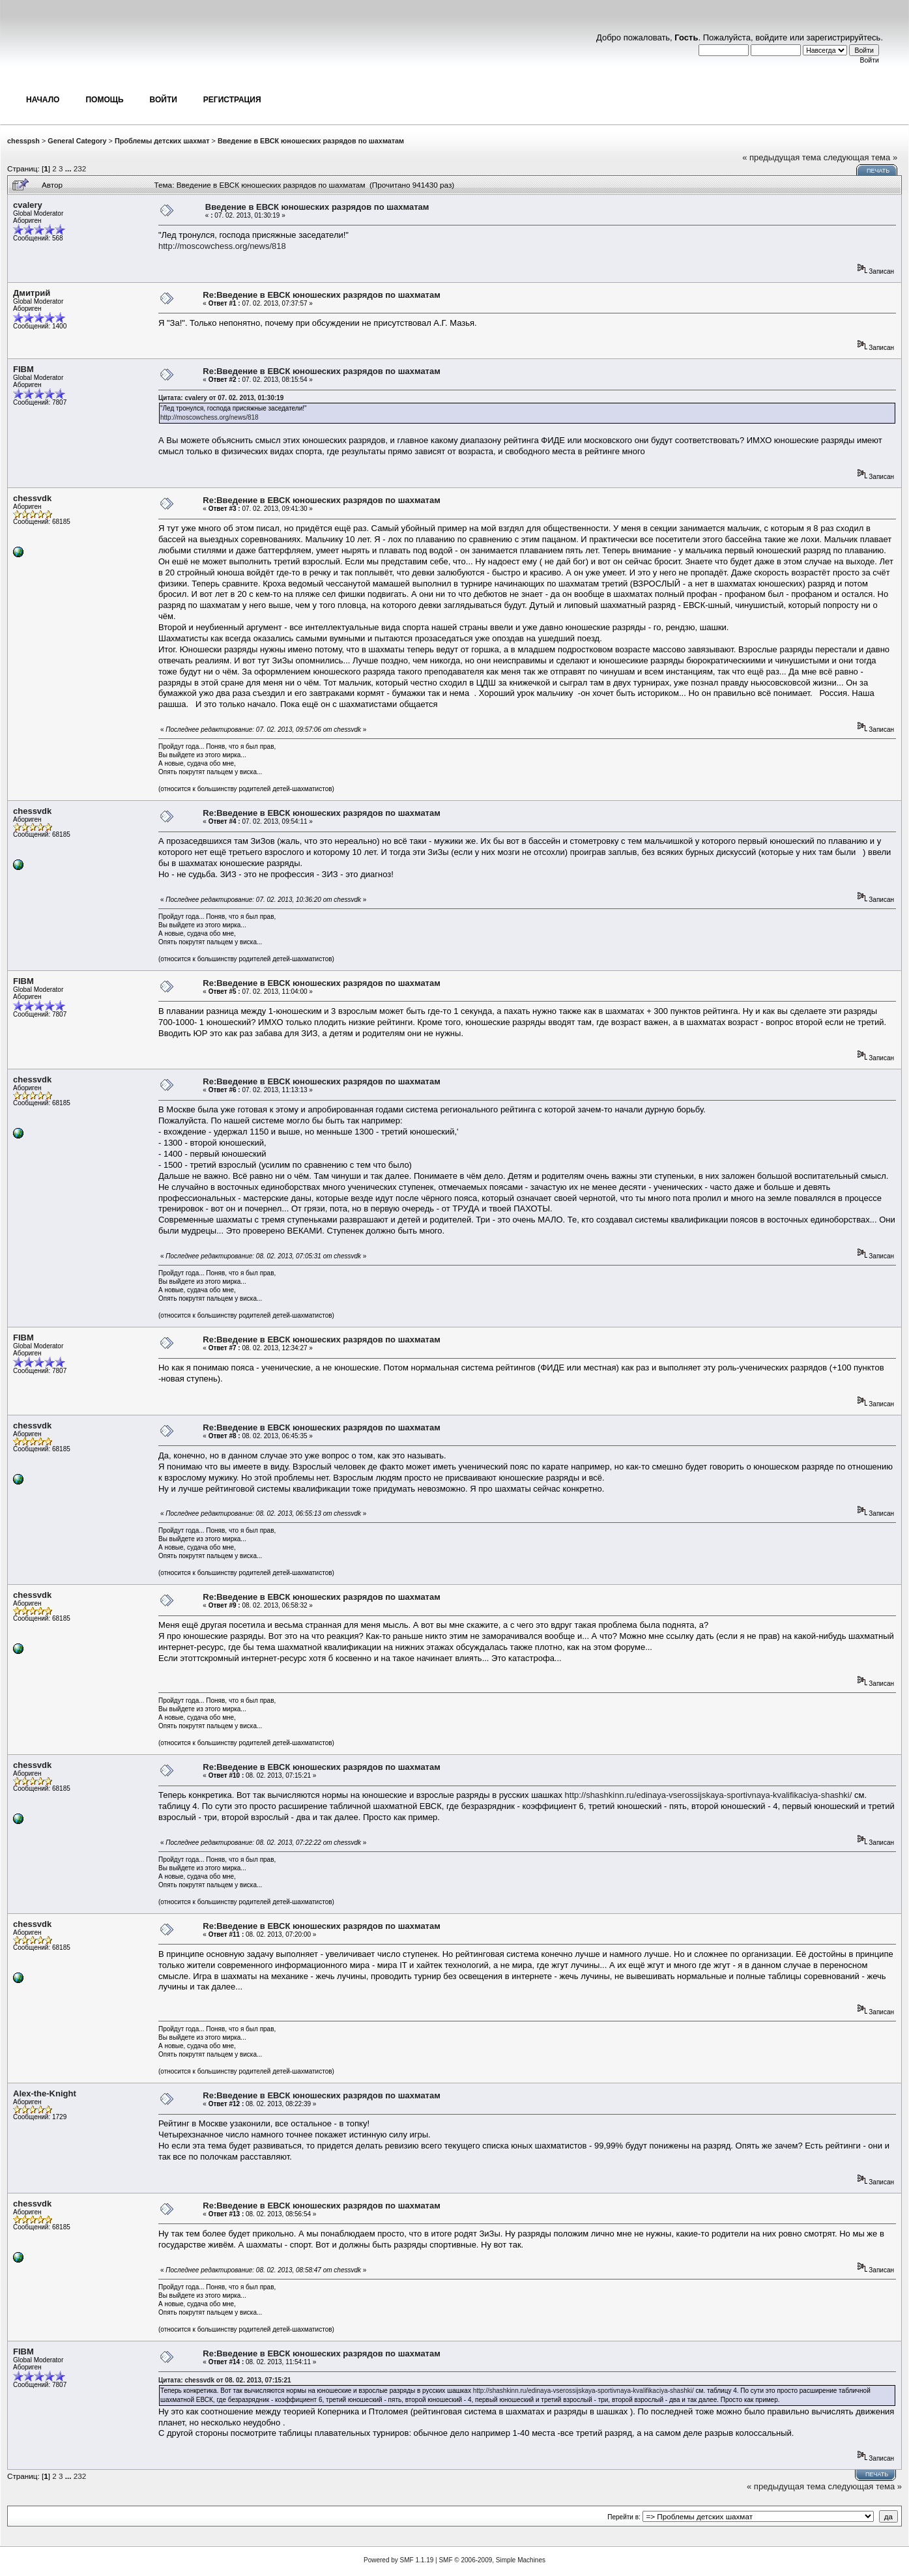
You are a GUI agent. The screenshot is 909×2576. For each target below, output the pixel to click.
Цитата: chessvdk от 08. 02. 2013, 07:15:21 (224, 2380)
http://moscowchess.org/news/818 (222, 246)
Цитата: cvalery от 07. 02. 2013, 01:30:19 (220, 397)
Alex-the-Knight (44, 2093)
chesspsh (23, 141)
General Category (77, 141)
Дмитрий (31, 293)
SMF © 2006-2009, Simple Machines (492, 2560)
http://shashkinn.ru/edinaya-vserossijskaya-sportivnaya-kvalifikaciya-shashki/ (708, 1795)
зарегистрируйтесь (844, 37)
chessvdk (32, 498)
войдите (771, 37)
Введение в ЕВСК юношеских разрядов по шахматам (311, 141)
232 (80, 168)
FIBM (23, 369)
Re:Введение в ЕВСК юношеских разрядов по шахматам (321, 295)
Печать (878, 170)
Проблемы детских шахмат (162, 141)
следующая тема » (861, 157)
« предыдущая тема (781, 157)
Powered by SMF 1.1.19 (398, 2560)
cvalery (27, 205)
